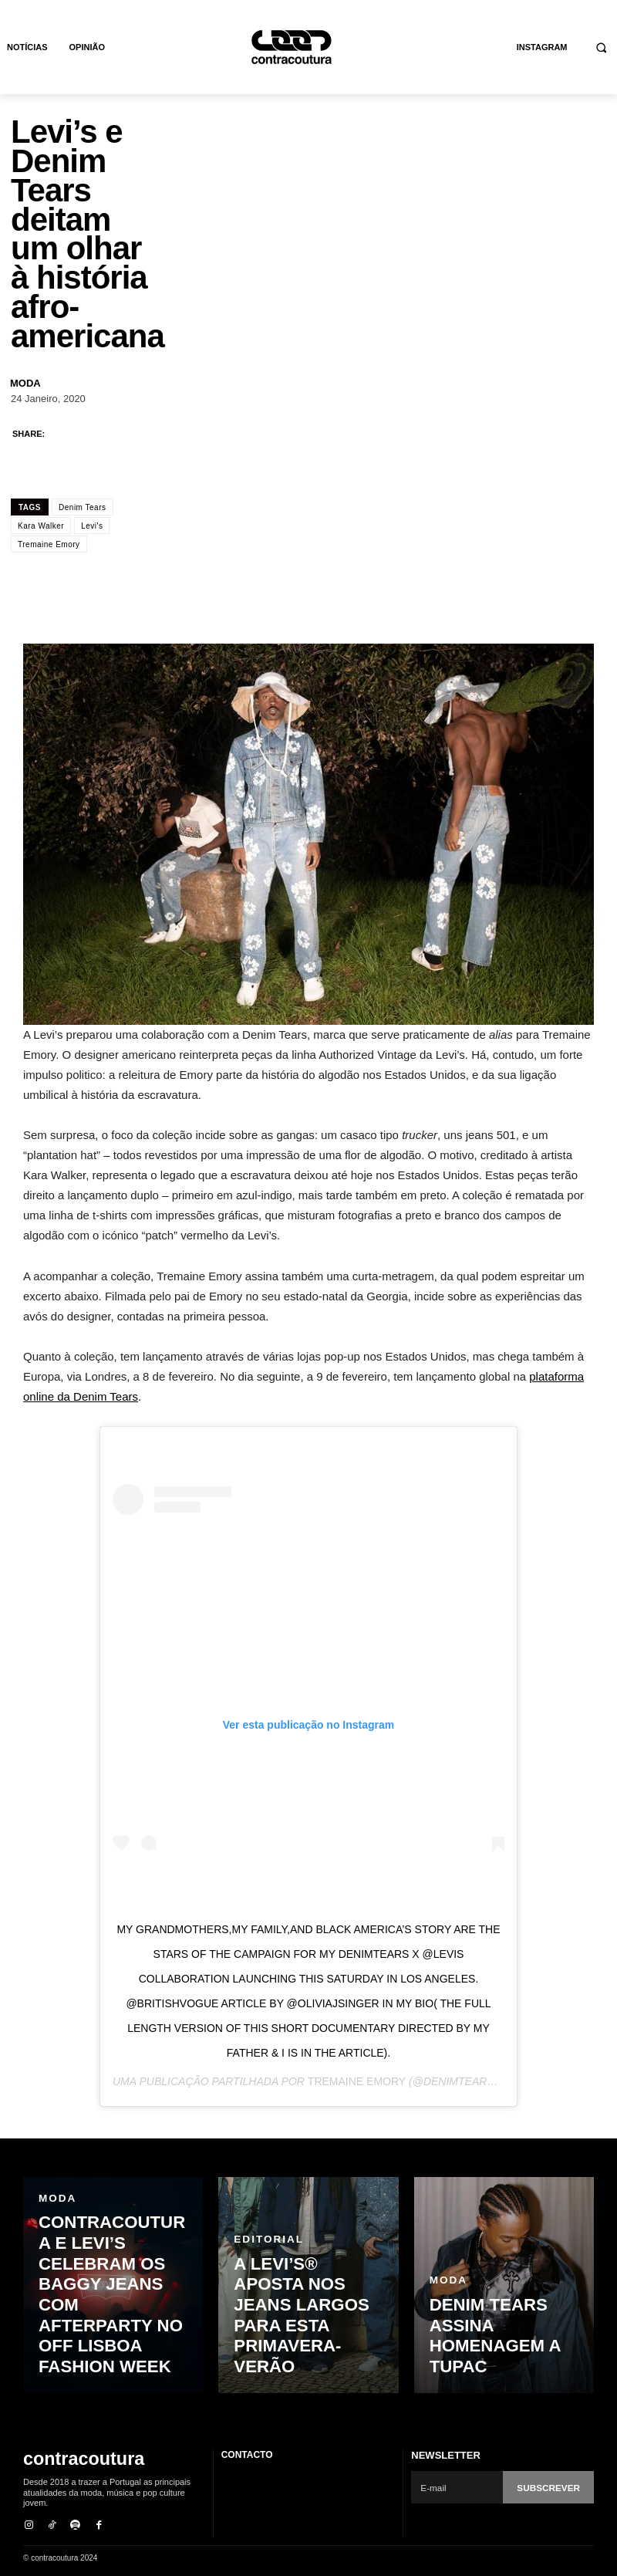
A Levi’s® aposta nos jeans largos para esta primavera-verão (305, 2348)
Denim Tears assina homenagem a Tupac (499, 2362)
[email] (459, 2487)
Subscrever (550, 2487)
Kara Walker (41, 526)
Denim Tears (82, 507)
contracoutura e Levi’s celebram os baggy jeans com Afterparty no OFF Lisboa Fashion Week (111, 2340)
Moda (25, 383)
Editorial (265, 2304)
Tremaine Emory (49, 544)
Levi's (92, 526)
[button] (602, 47)
